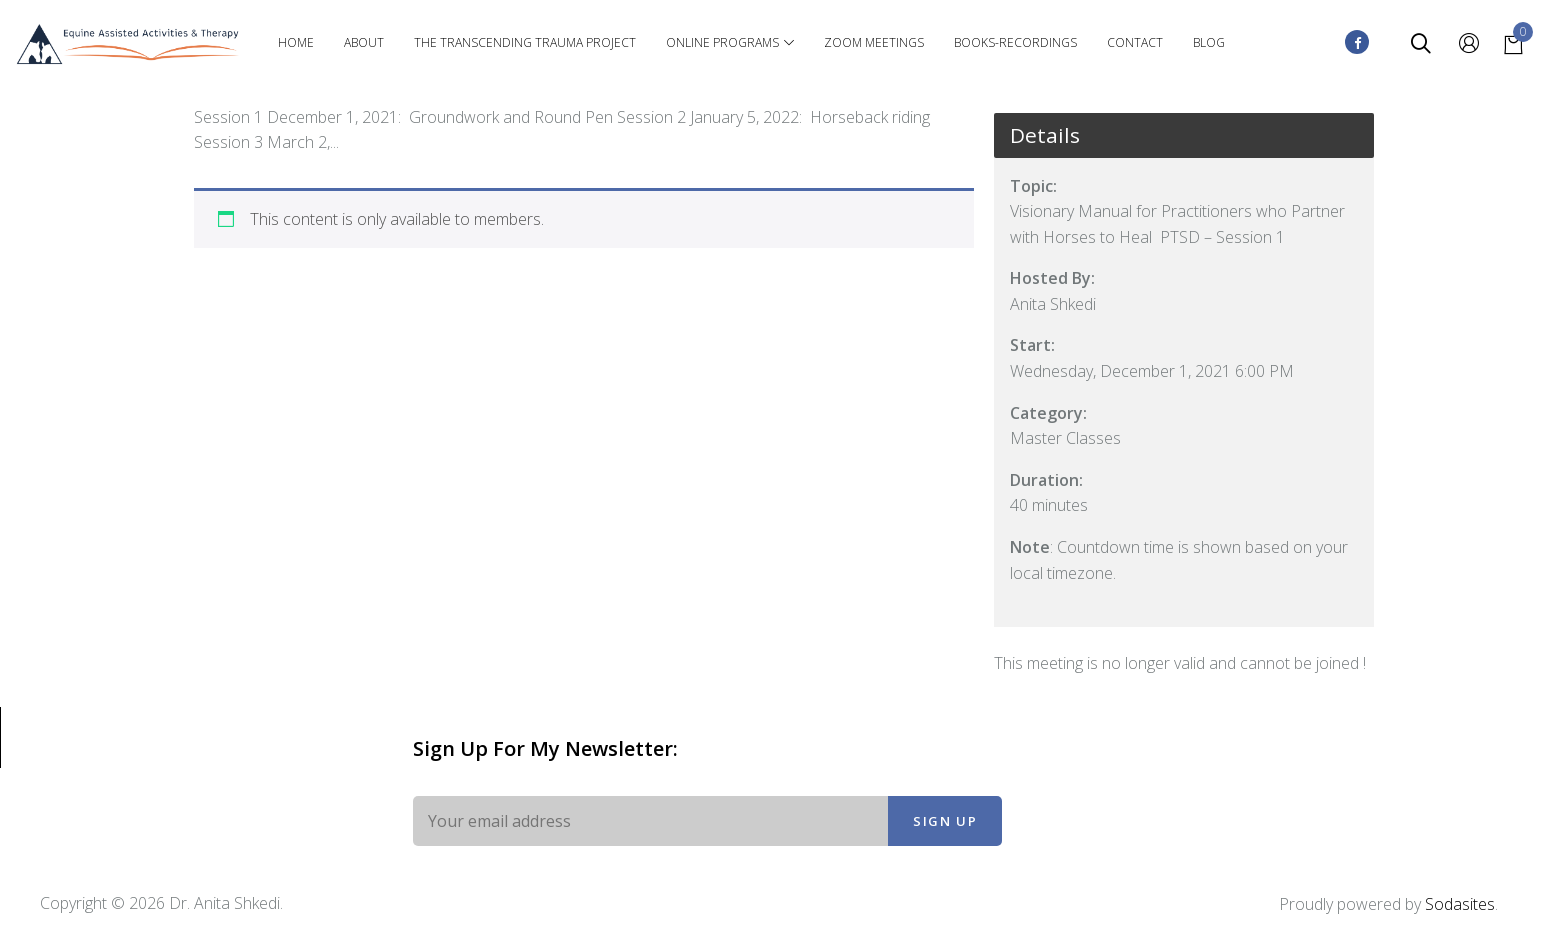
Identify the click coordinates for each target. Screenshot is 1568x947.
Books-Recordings (1015, 42)
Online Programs (730, 42)
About (364, 42)
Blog (1209, 42)
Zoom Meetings (874, 42)
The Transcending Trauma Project (525, 42)
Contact (1135, 42)
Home (296, 42)
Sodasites (1460, 904)
